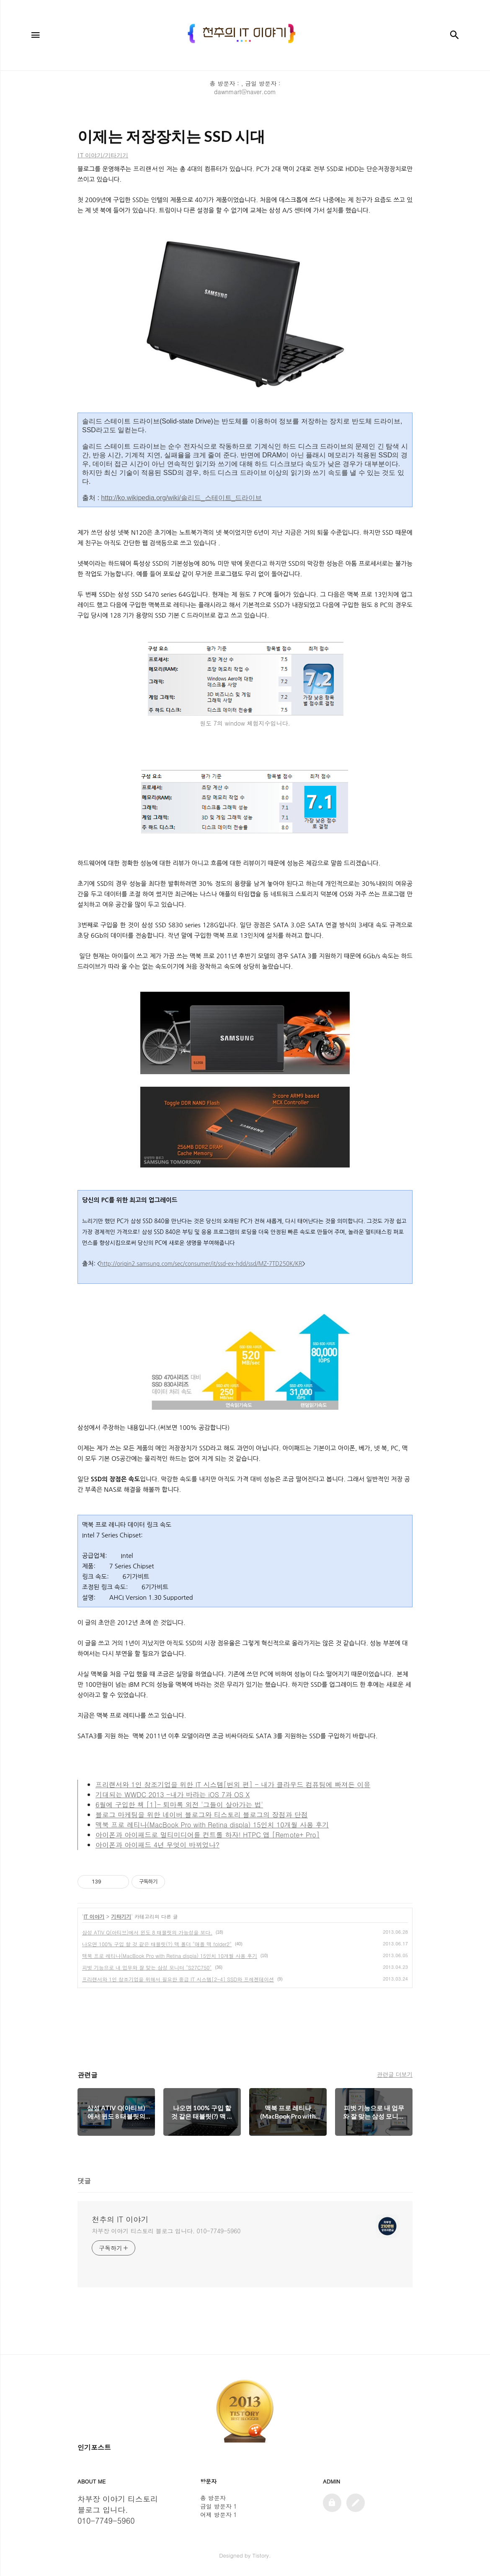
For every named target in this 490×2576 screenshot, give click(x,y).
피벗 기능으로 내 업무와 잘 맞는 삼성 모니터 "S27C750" (146, 1967)
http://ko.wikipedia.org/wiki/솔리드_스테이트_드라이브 (181, 497)
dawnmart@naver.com (245, 91)
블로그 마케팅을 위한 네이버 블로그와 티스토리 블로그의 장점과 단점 (201, 1814)
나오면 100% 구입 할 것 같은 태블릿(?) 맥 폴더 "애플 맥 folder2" (157, 1943)
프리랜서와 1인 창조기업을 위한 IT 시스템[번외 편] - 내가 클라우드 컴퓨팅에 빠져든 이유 (232, 1784)
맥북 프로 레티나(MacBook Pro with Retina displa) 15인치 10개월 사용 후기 (212, 1824)
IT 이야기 (94, 1916)
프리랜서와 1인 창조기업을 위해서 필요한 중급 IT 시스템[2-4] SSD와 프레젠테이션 (178, 1979)
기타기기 (121, 1916)
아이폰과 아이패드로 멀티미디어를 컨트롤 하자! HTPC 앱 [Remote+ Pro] (207, 1835)
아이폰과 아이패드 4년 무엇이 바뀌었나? (157, 1845)
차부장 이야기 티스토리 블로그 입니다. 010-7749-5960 (166, 2231)
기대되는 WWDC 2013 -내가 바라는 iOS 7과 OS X (172, 1794)
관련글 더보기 (395, 2074)
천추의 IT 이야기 (120, 2219)
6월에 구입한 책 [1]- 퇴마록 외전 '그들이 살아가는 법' (179, 1804)
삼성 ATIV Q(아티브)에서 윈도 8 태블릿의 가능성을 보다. (147, 1932)
